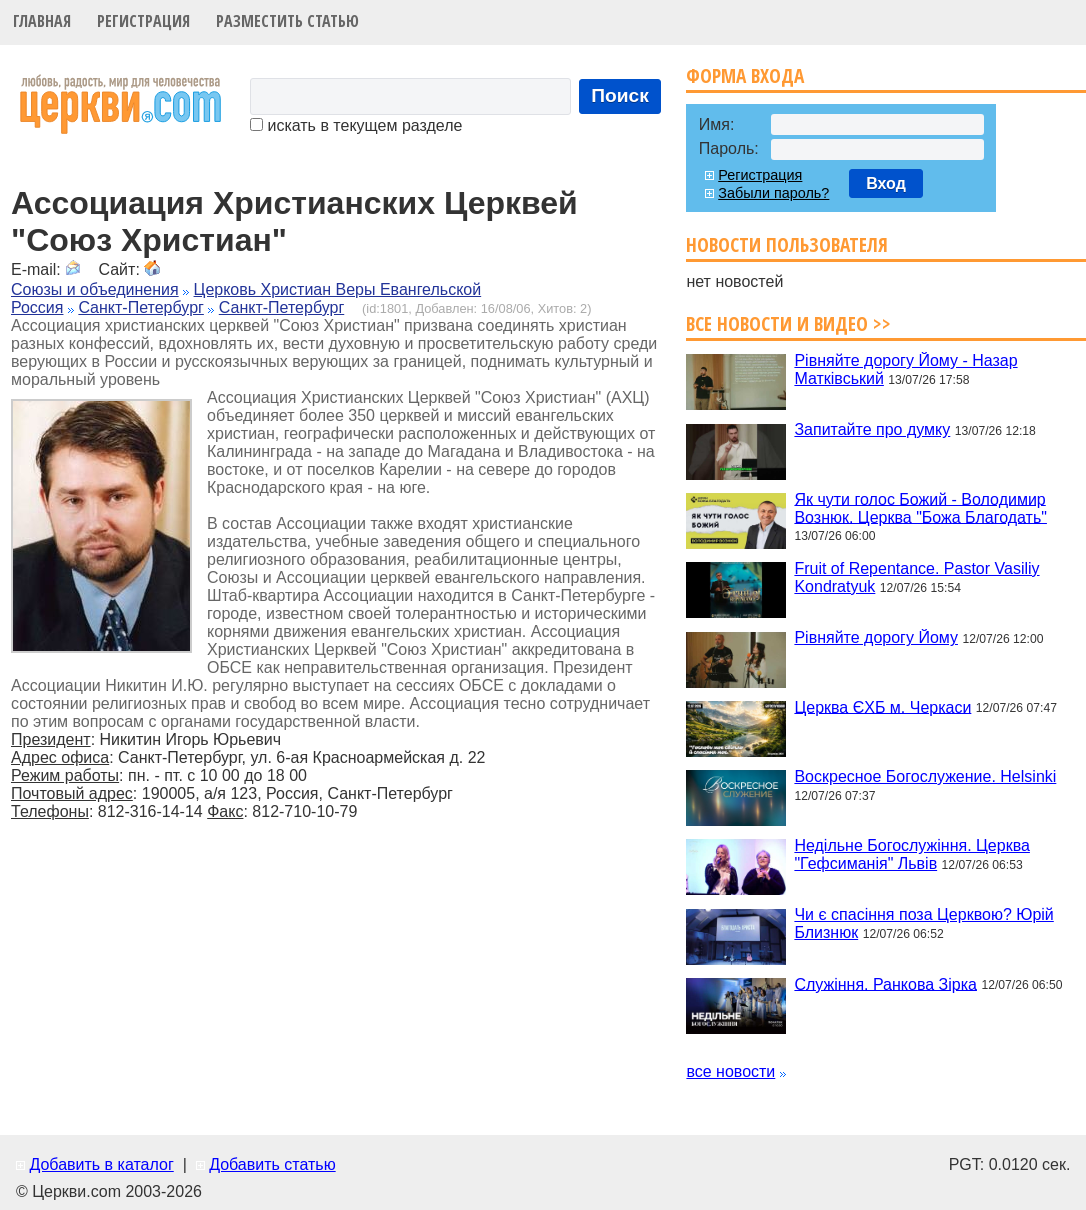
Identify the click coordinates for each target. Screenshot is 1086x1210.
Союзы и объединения (95, 289)
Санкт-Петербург (140, 307)
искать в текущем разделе (356, 125)
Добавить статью (272, 1164)
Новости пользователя (787, 244)
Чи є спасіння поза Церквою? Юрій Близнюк (923, 923)
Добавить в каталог (101, 1164)
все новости (730, 1071)
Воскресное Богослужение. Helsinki (925, 776)
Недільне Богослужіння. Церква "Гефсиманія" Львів (911, 854)
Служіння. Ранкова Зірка (885, 983)
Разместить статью (287, 21)
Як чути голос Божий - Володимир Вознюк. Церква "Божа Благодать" (920, 507)
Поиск (620, 95)
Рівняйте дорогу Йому (876, 637)
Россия (37, 307)
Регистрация (143, 21)
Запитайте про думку (872, 429)
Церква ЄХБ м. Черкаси (882, 706)
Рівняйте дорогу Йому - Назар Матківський (905, 369)
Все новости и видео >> (788, 323)
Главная (42, 21)
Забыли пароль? (773, 193)
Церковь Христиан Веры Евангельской (338, 289)
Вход (886, 183)
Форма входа (745, 75)
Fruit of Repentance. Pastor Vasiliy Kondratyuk (916, 577)
